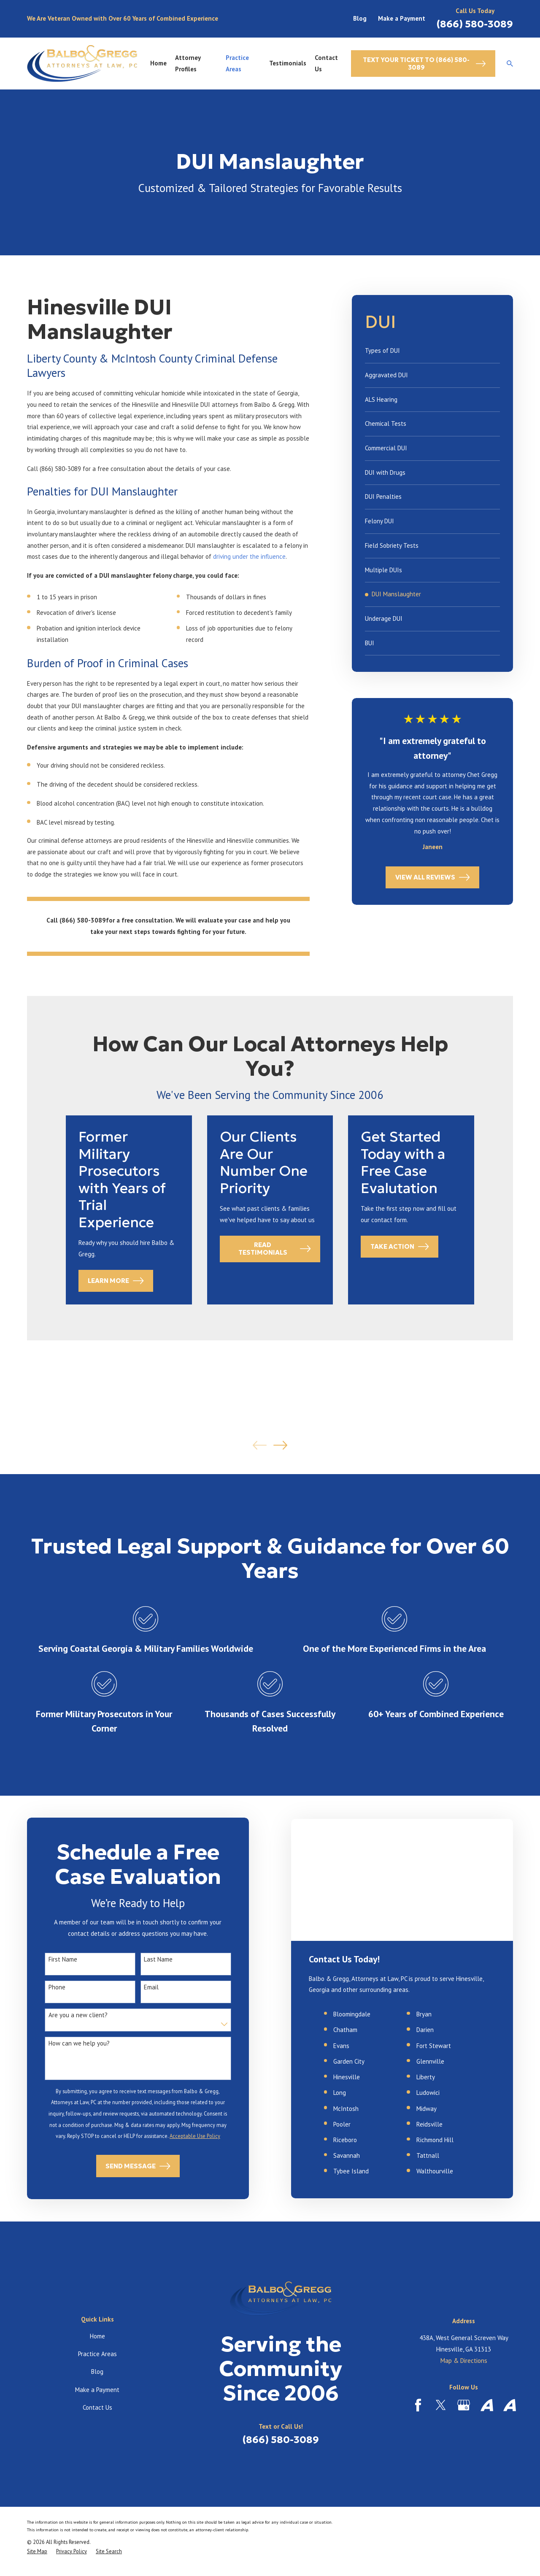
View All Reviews (432, 877)
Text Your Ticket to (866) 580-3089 (424, 63)
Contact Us (97, 2407)
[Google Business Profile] (463, 2405)
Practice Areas (97, 2354)
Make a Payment (401, 18)
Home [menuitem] (158, 63)
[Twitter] (441, 2405)
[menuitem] (432, 351)
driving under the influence (249, 556)
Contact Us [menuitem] (326, 63)
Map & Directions (463, 2361)
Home (97, 2336)
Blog (360, 18)
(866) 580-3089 (475, 24)
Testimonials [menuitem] (287, 63)
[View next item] (280, 1445)
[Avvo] (487, 2405)
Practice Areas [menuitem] (237, 63)
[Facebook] (418, 2405)
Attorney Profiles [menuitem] (187, 63)
